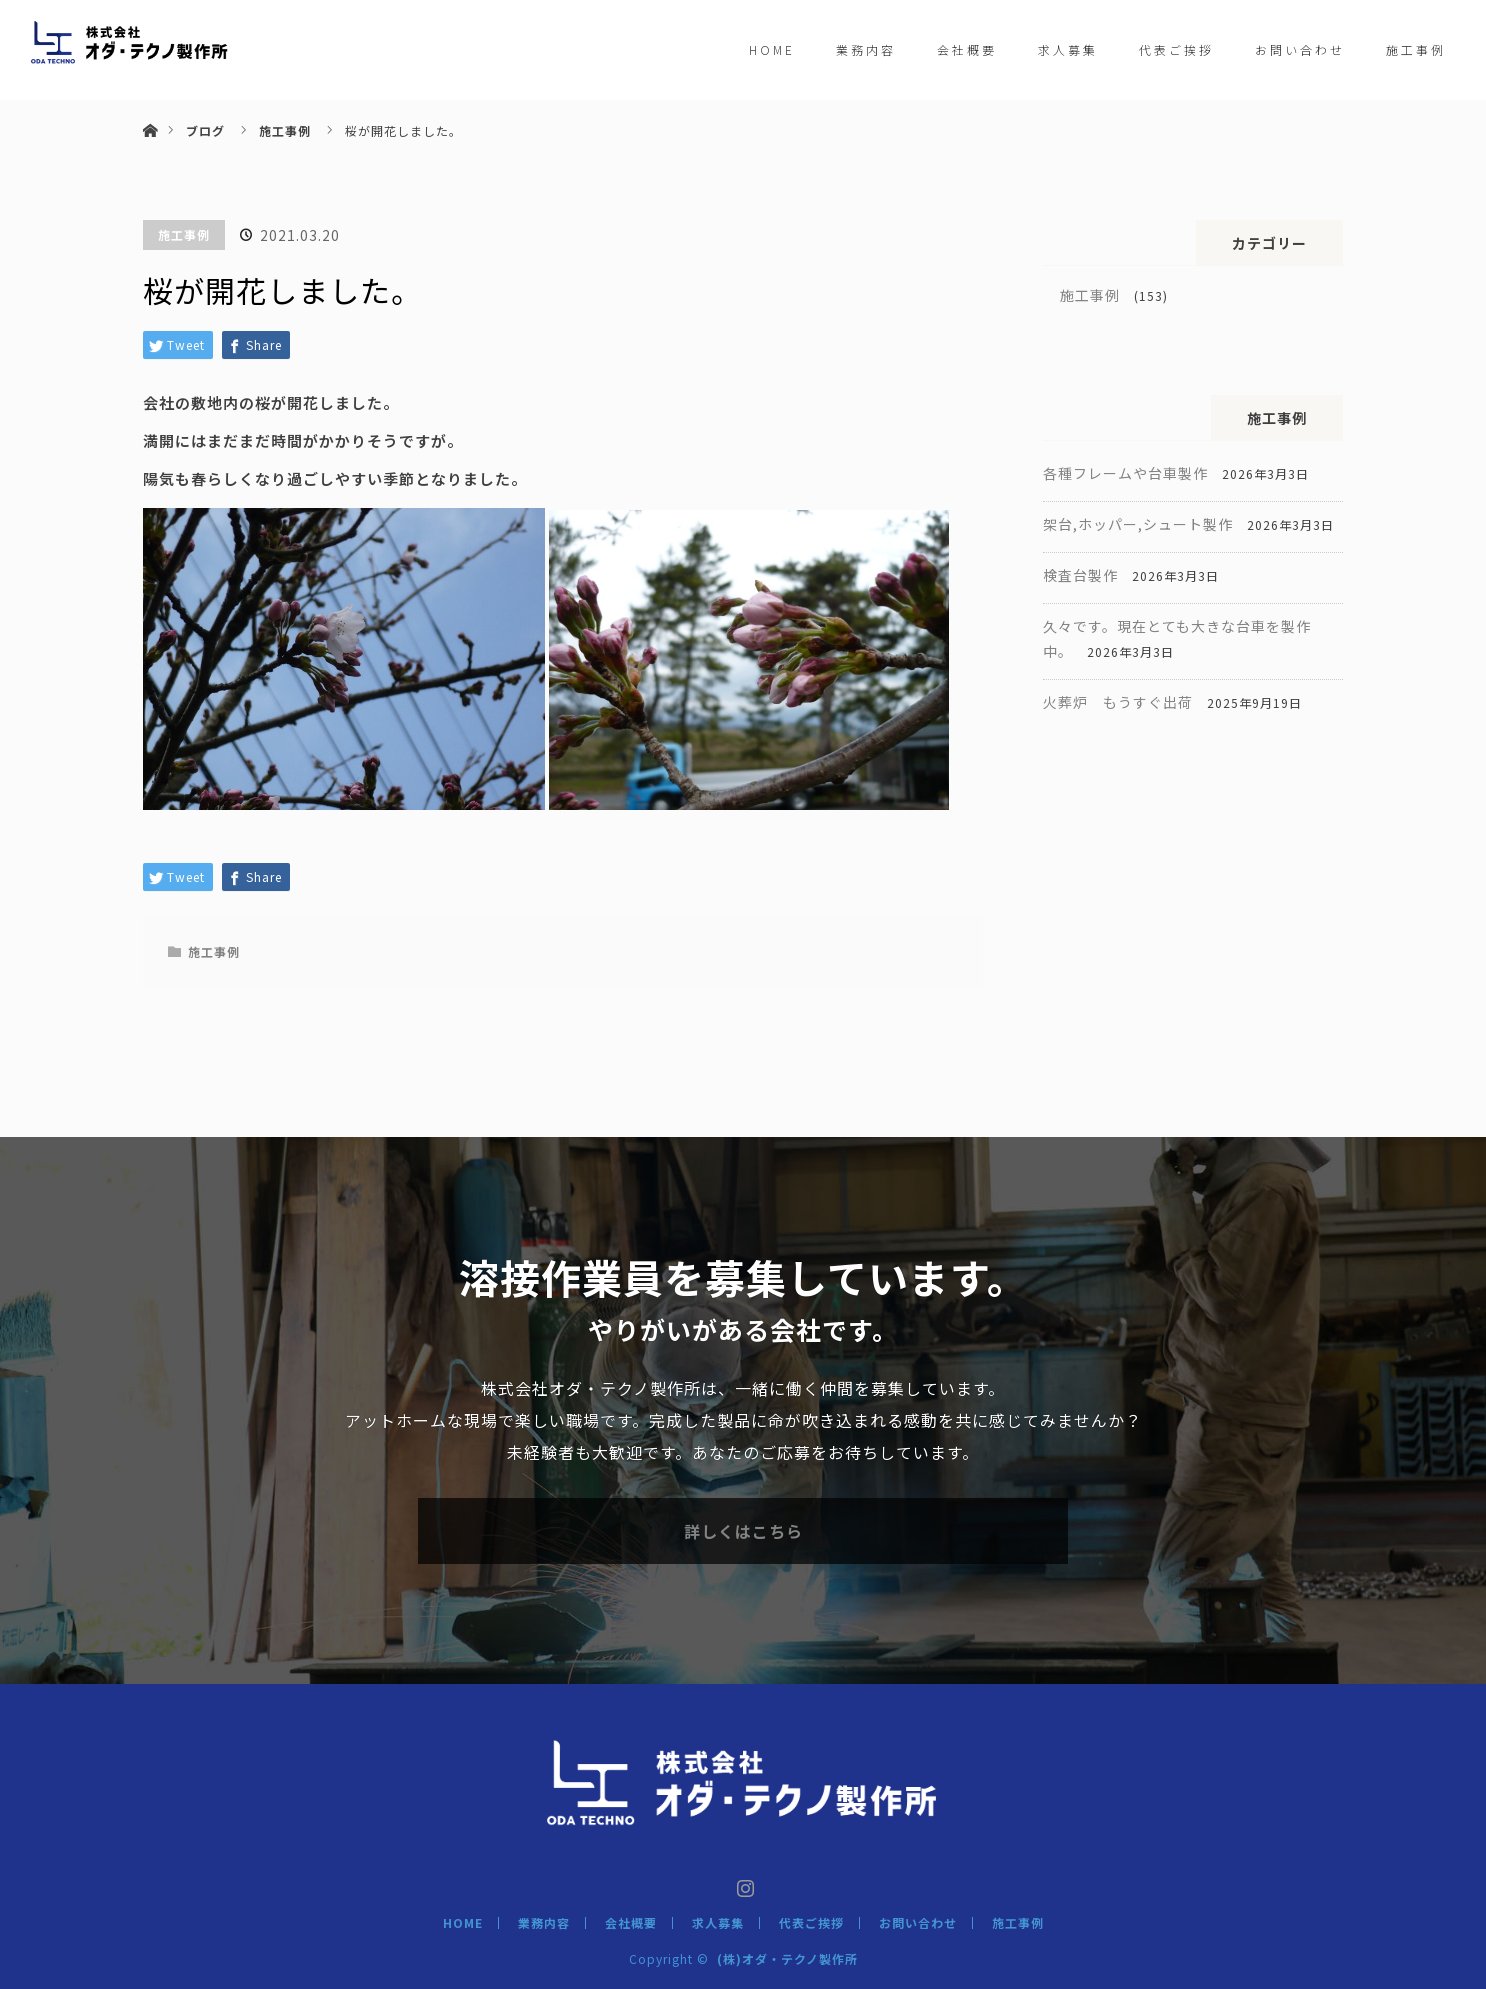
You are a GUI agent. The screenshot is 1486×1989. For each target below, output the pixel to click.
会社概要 (967, 49)
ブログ (205, 130)
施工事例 (1416, 49)
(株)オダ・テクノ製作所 (787, 1958)
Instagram (743, 1884)
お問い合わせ (1300, 49)
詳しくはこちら (743, 1531)
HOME (772, 49)
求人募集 (1068, 49)
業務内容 (866, 49)
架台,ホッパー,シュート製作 (1138, 524)
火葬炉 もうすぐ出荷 (1118, 702)
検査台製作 (1080, 575)
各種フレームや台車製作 (1125, 473)
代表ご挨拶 (1176, 49)
